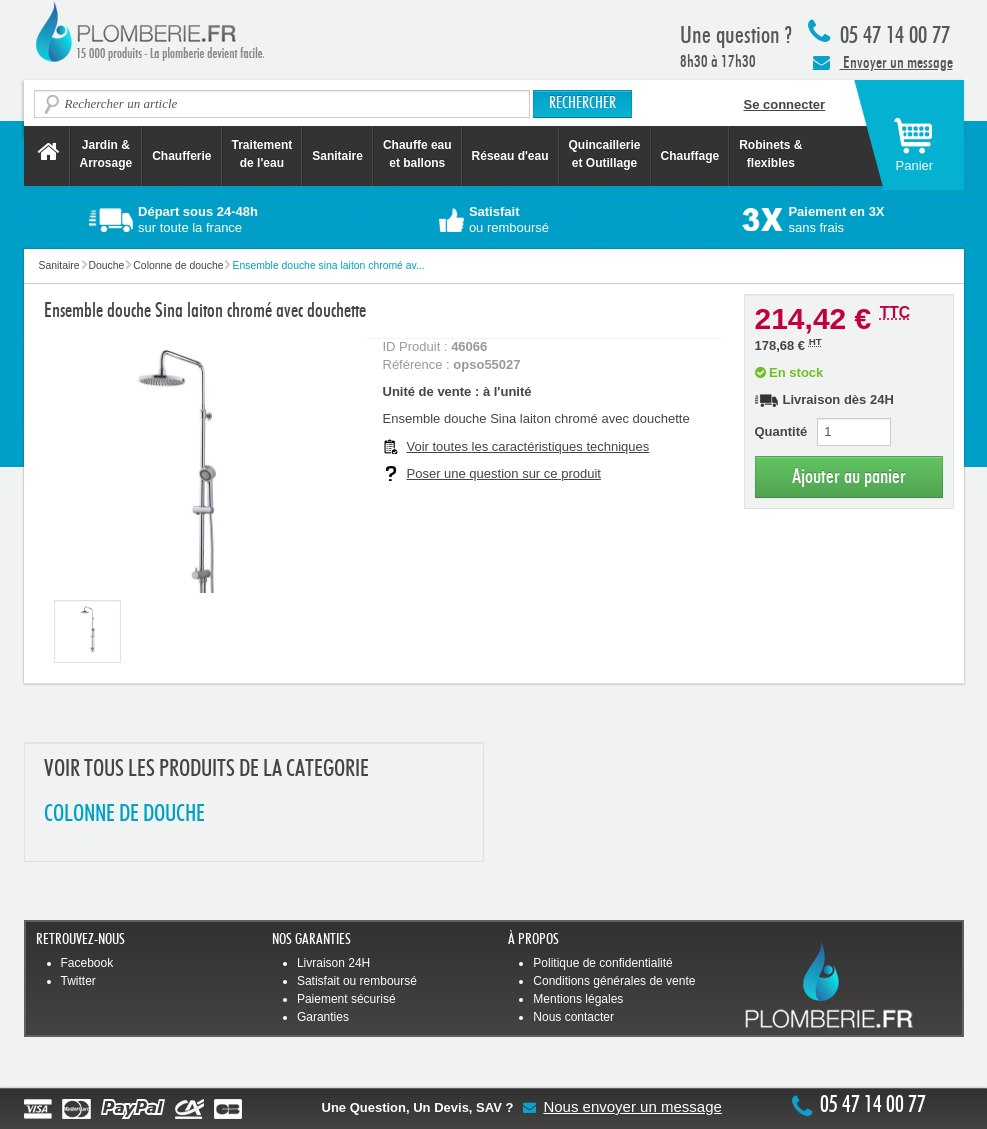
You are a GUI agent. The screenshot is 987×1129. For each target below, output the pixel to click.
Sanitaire (337, 156)
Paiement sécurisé (346, 999)
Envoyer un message (883, 62)
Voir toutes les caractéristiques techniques (528, 446)
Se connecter (785, 104)
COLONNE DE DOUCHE (124, 814)
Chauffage (690, 156)
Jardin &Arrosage (106, 154)
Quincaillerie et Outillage (605, 154)
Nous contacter (573, 1017)
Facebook (87, 963)
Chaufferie (181, 156)
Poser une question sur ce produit (504, 473)
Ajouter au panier (849, 476)
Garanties (323, 1017)
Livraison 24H (333, 963)
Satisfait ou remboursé (357, 981)
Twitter (78, 981)
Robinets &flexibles (770, 154)
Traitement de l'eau (262, 154)
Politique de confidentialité (602, 963)
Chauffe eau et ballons (417, 154)
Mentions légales (578, 999)
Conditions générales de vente (614, 981)
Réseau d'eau (510, 156)
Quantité (781, 431)
